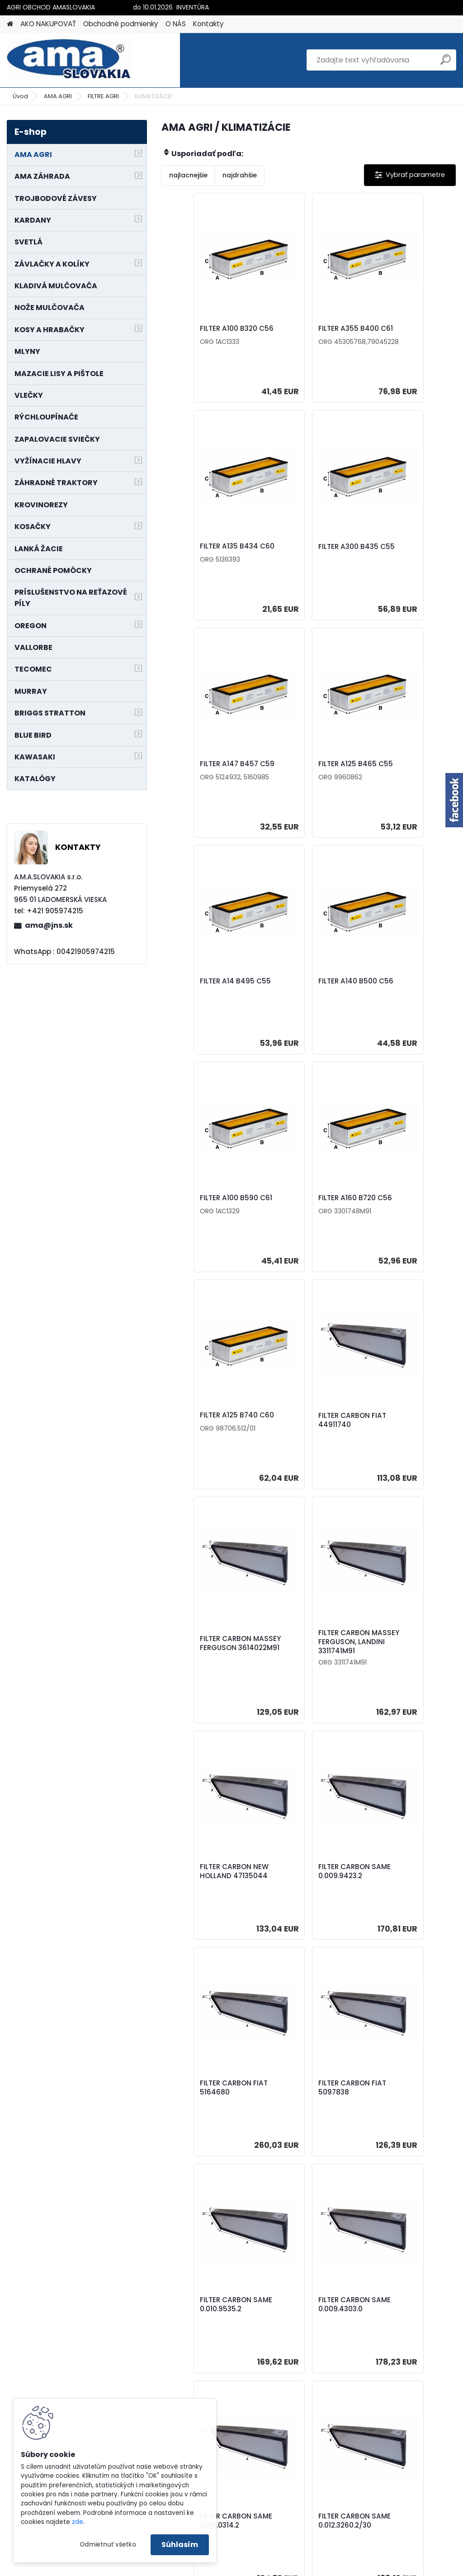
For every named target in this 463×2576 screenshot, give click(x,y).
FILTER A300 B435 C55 (209, 556)
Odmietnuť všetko (108, 2544)
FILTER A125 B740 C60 (306, 990)
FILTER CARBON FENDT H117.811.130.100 (208, 2108)
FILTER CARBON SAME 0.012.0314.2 (404, 1663)
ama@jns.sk (49, 925)
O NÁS (175, 24)
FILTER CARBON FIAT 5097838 (401, 1446)
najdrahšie (239, 175)
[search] (445, 63)
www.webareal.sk (268, 2566)
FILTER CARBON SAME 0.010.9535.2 (207, 1663)
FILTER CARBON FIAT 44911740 (401, 996)
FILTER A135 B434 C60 (405, 331)
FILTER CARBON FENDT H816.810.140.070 (306, 2113)
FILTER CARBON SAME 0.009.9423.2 (207, 1446)
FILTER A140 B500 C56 (307, 773)
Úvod (20, 96)
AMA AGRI (58, 96)
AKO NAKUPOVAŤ (48, 24)
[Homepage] (10, 24)
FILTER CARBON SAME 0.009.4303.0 (305, 1663)
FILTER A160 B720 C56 (208, 990)
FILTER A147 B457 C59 (306, 555)
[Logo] (69, 60)
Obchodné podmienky (120, 24)
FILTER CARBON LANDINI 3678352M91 (403, 1880)
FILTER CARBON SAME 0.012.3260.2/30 (207, 1883)
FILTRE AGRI (103, 96)
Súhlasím (179, 2544)
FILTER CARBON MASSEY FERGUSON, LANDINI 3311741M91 (303, 1217)
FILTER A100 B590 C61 (404, 773)
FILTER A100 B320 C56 (208, 331)
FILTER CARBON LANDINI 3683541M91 (304, 1883)
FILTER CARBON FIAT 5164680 (303, 1446)
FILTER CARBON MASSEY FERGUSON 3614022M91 (204, 1220)
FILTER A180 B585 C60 (306, 2342)
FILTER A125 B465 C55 (405, 555)
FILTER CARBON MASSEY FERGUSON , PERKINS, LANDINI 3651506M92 (402, 2113)
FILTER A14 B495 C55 (206, 773)
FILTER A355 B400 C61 (306, 328)
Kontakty (208, 24)
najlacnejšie (188, 175)
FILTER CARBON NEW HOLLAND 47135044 (402, 1218)
